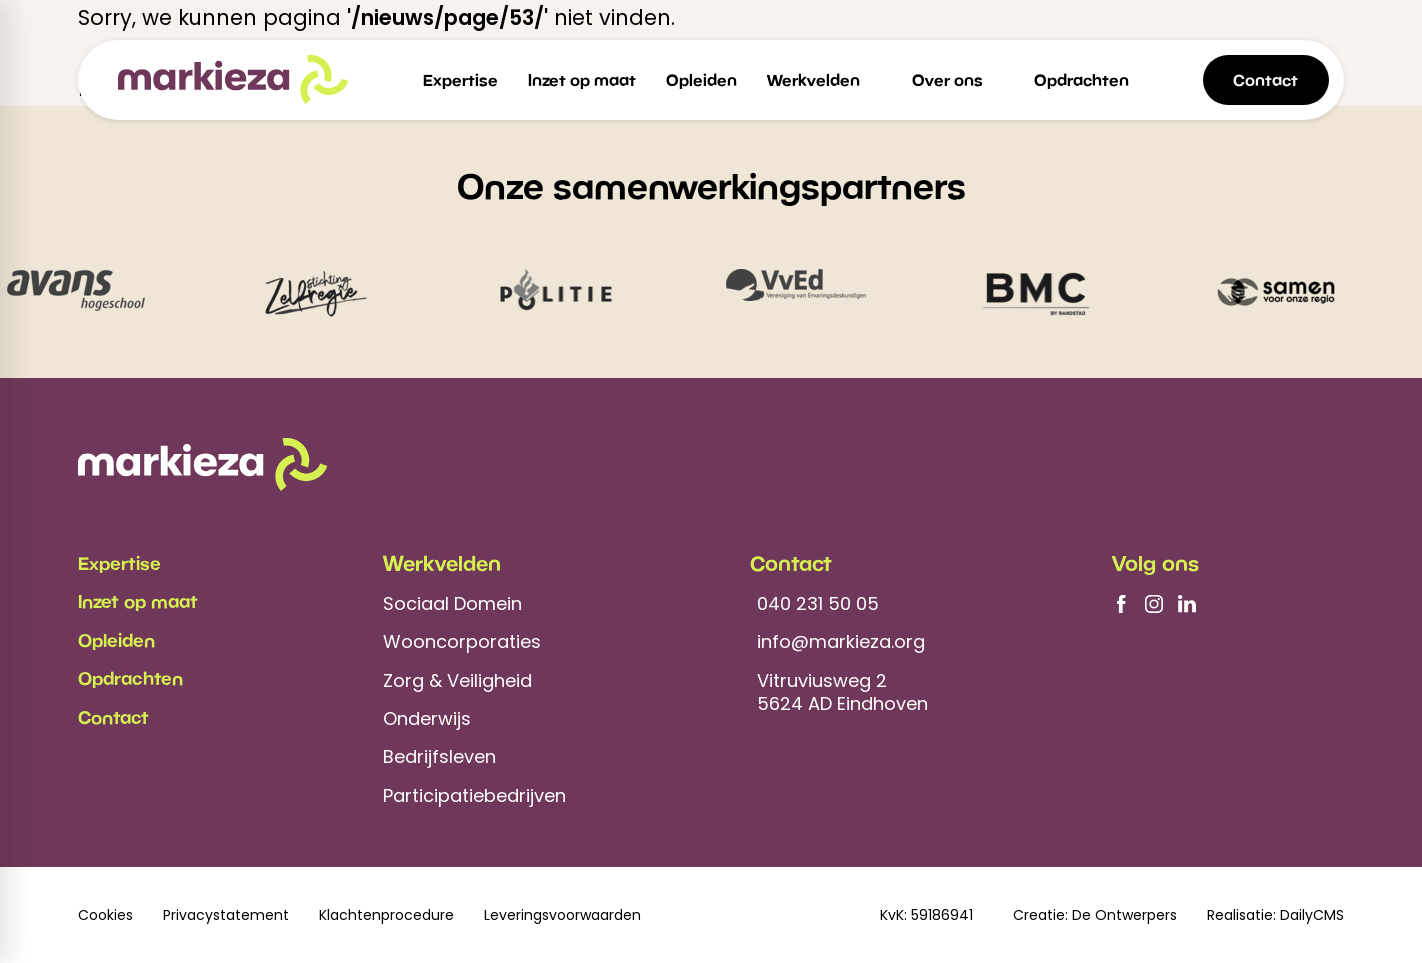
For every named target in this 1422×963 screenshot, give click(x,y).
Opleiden (116, 640)
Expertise (119, 563)
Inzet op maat (138, 601)
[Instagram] (1154, 604)
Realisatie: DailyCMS (1275, 915)
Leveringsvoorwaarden (562, 915)
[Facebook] (1121, 604)
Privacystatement (226, 915)
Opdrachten (130, 678)
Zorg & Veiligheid (457, 680)
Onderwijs (427, 718)
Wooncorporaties (462, 641)
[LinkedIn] (1187, 604)
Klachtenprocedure (386, 915)
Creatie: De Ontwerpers (1095, 915)
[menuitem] (460, 80)
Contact (113, 717)
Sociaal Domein (452, 603)
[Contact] (1266, 80)
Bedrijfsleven (439, 756)
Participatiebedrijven (474, 795)
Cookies (105, 915)
